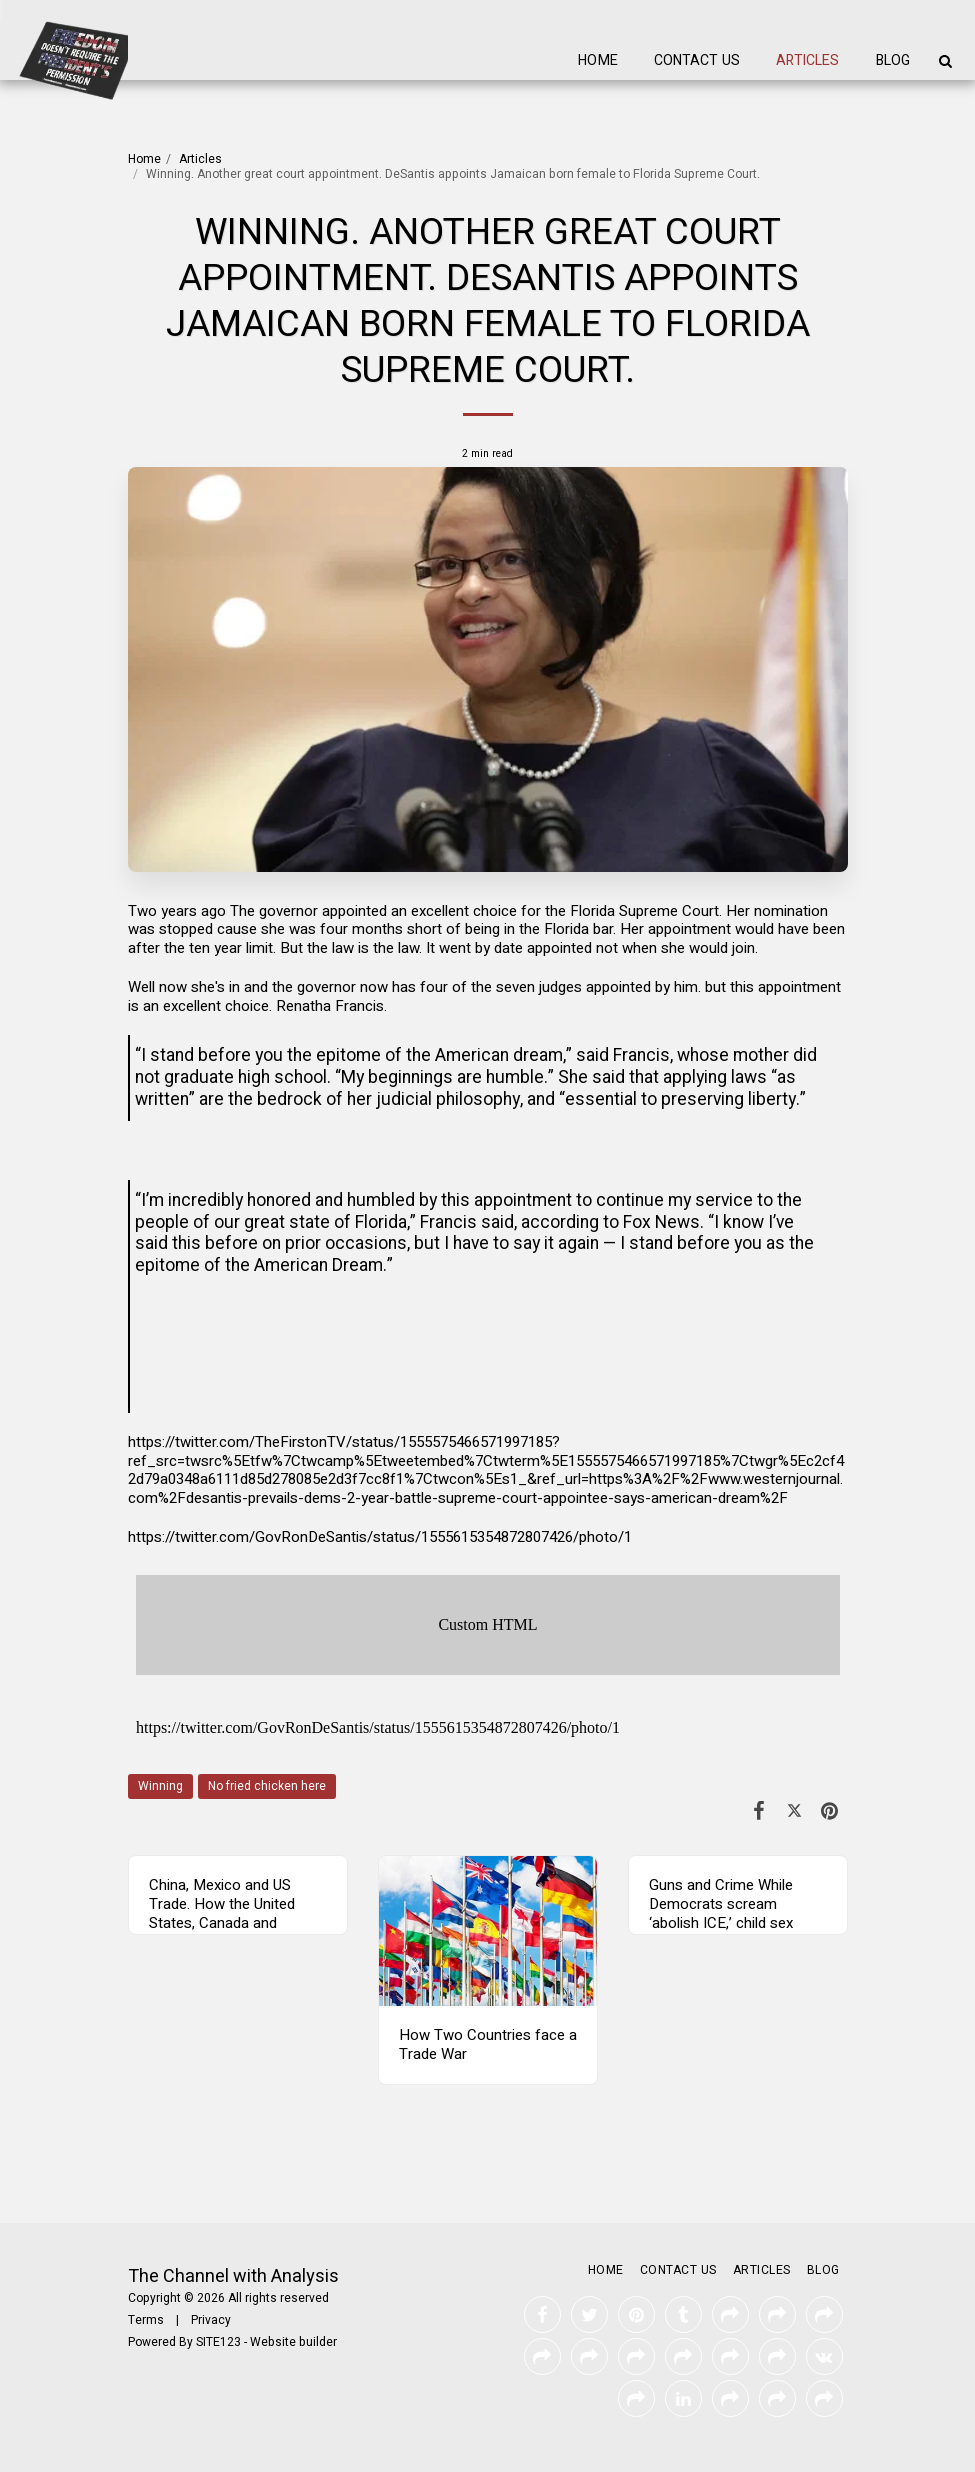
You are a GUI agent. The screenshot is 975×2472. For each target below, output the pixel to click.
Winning (160, 1786)
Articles (200, 159)
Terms (146, 2320)
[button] (945, 61)
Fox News (661, 1222)
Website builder (293, 2342)
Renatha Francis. (331, 1006)
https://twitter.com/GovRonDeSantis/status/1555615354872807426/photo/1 (380, 1537)
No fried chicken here (267, 1786)
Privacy (211, 2320)
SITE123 (218, 2342)
